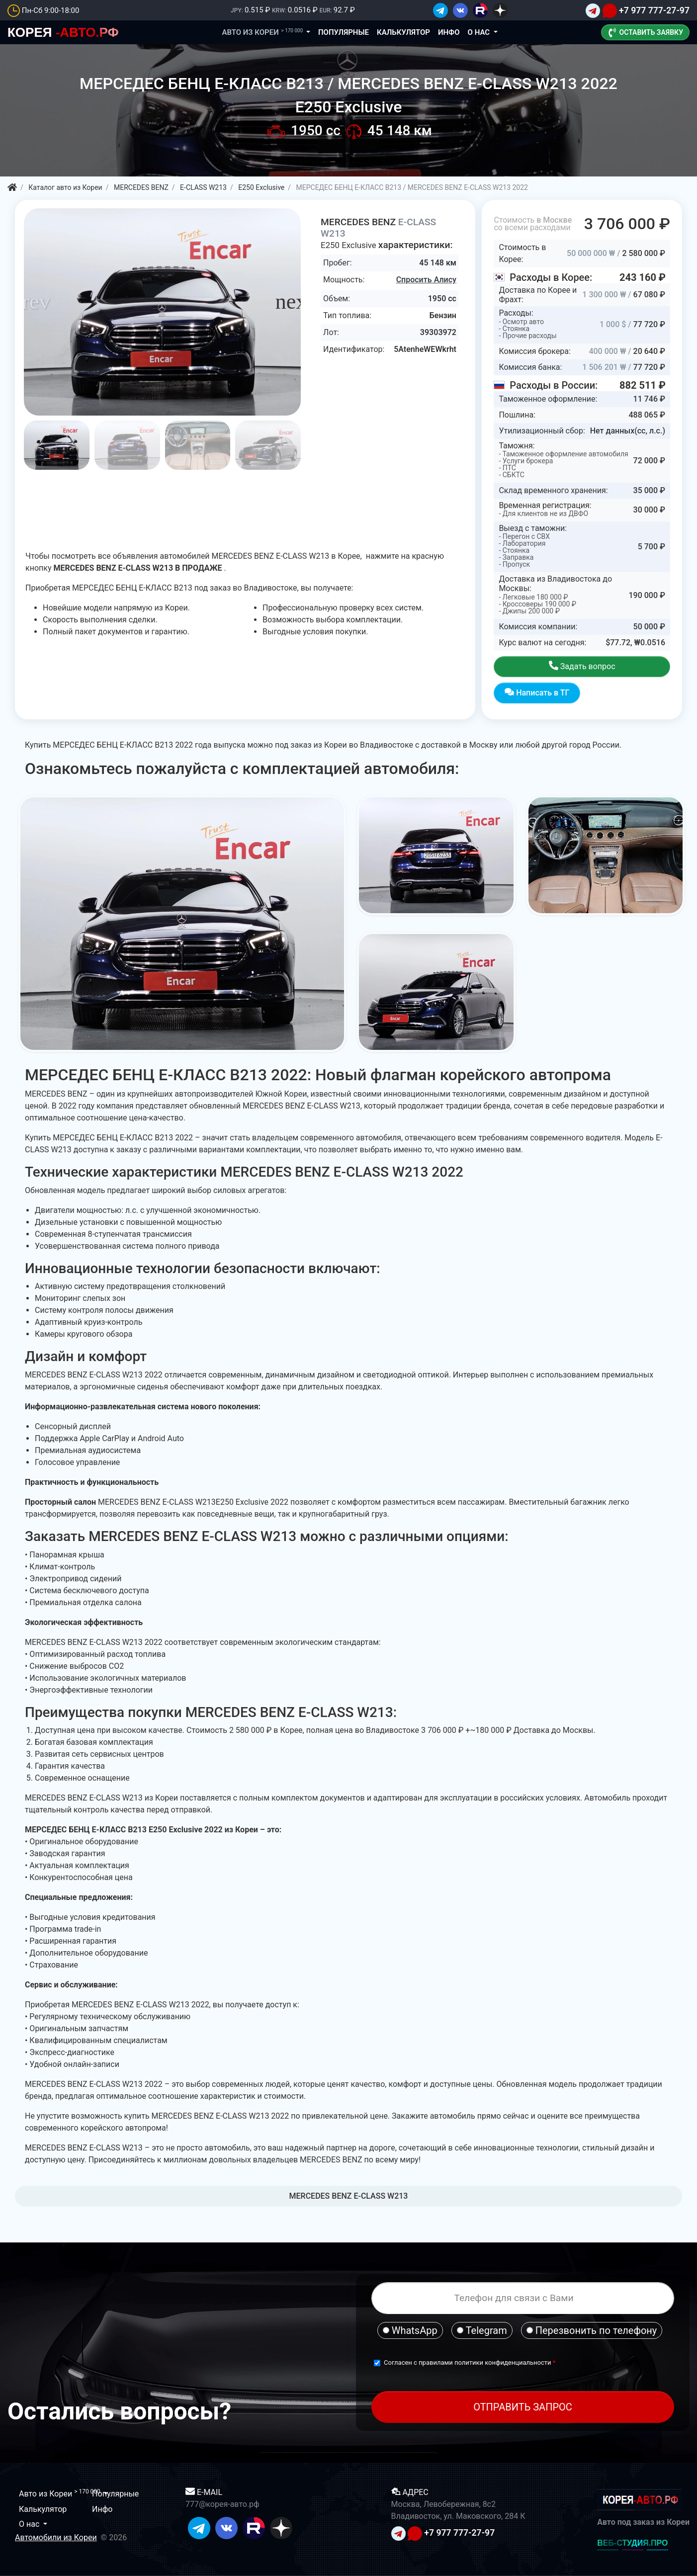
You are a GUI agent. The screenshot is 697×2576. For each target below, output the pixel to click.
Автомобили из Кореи (56, 2537)
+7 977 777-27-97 (654, 10)
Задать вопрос (582, 666)
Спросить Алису (426, 279)
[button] (294, 302)
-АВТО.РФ (63, 32)
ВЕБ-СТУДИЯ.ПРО (632, 2543)
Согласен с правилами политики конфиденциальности (468, 2362)
